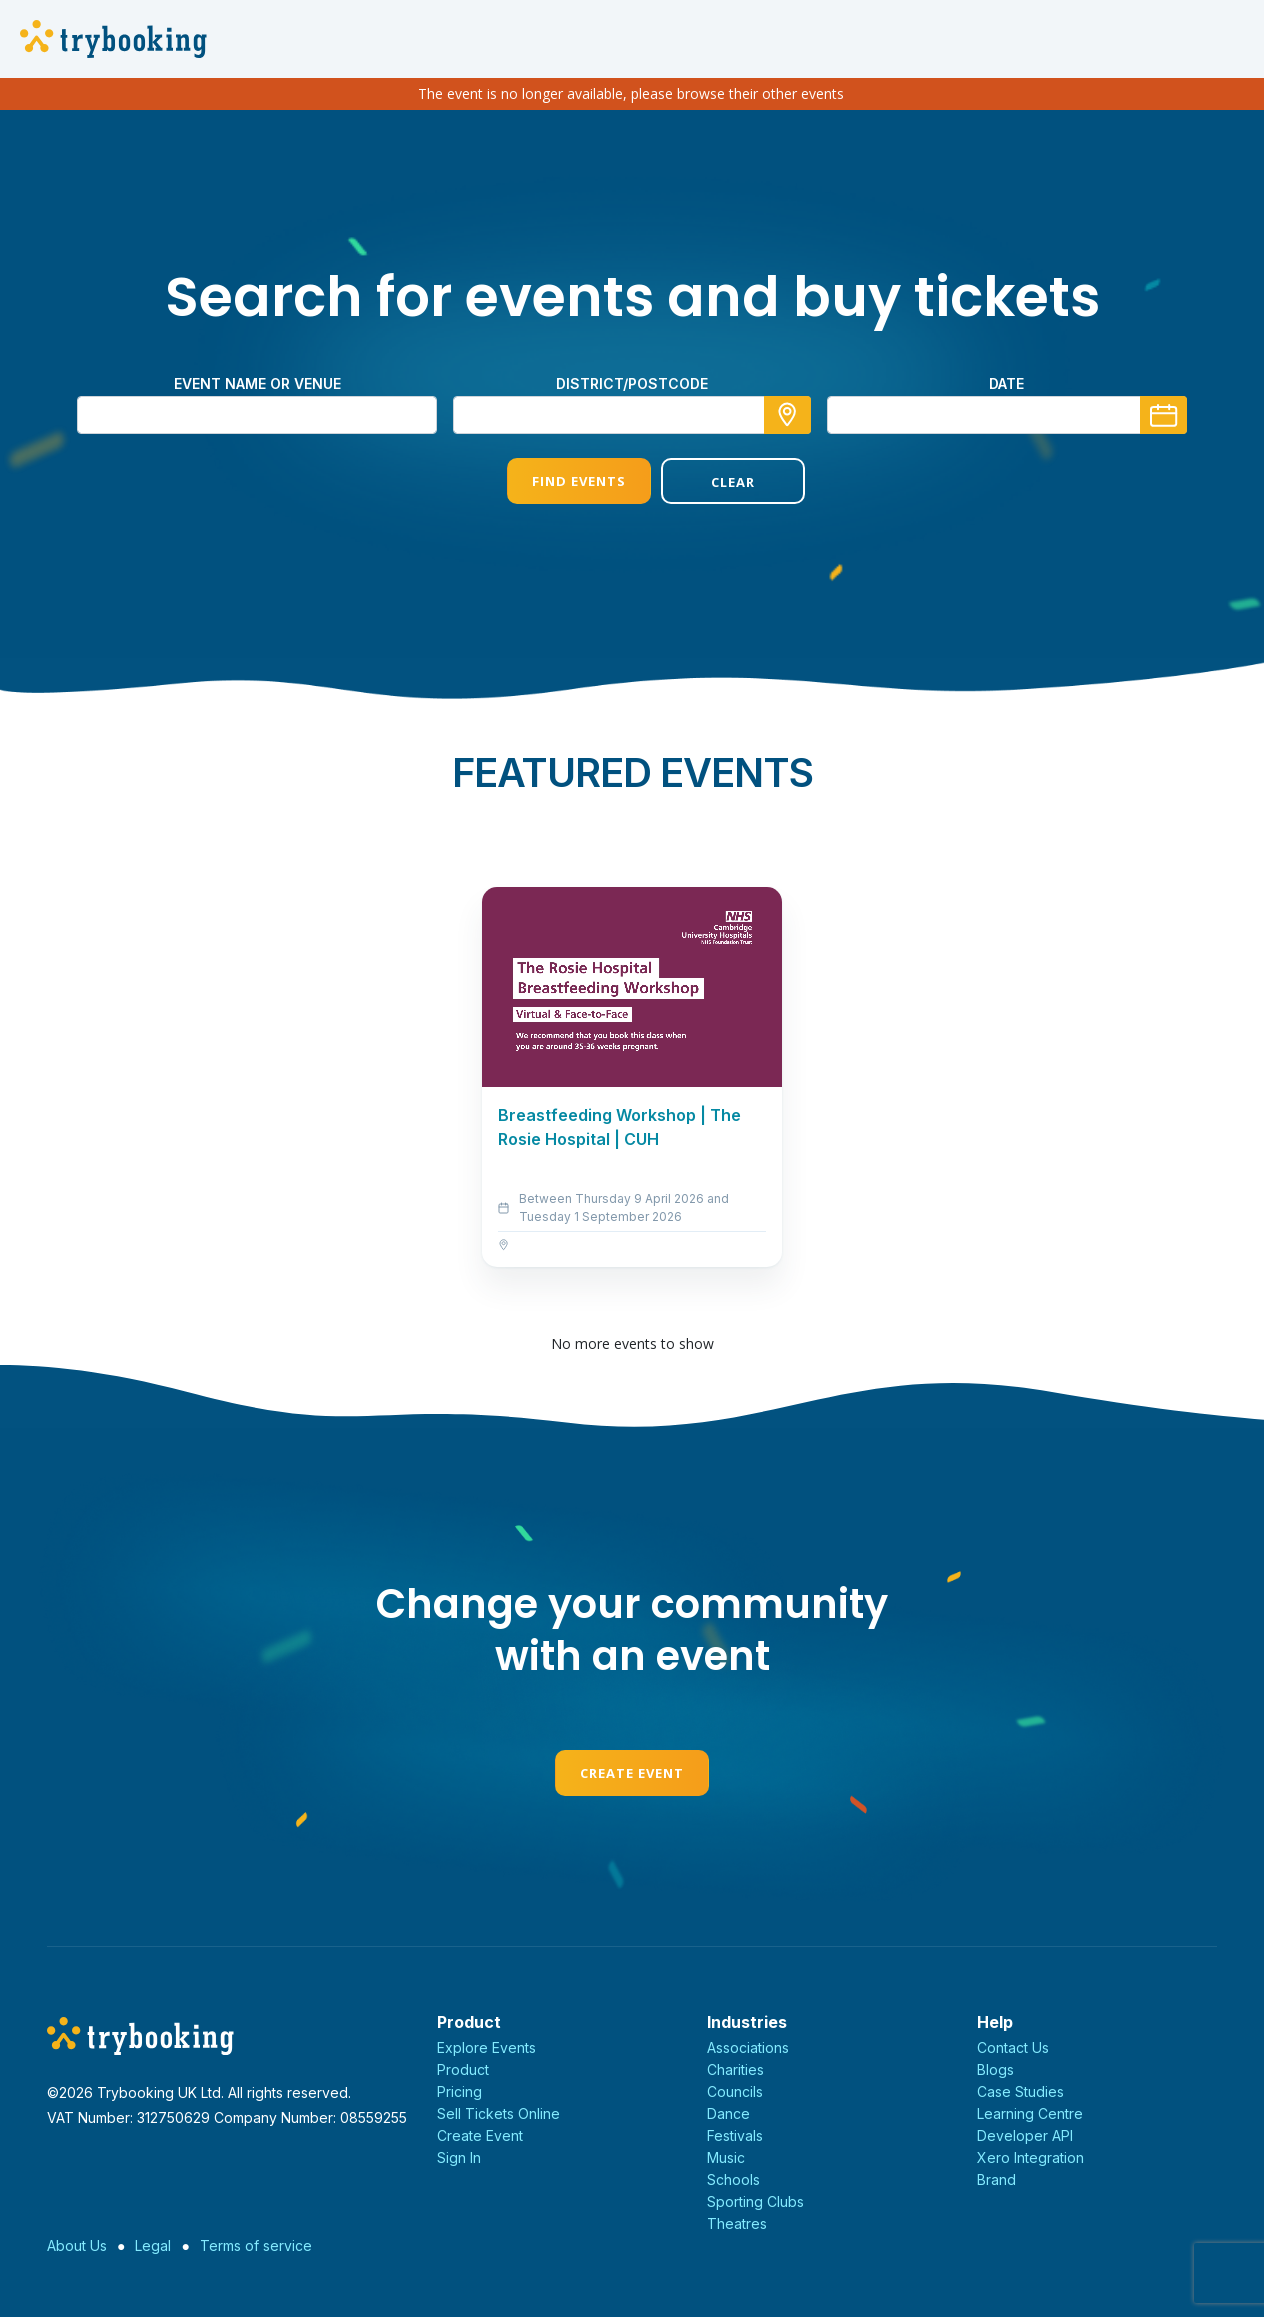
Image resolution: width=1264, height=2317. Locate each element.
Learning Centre (1030, 2113)
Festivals (735, 2135)
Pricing (459, 2091)
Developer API (1025, 2135)
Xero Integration (1030, 2157)
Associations (748, 2047)
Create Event (632, 1773)
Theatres (737, 2223)
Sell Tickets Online (498, 2113)
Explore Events (486, 2047)
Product (463, 2069)
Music (726, 2157)
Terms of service (256, 2245)
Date (1006, 383)
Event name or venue (257, 383)
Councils (735, 2091)
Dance (728, 2113)
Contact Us (1013, 2047)
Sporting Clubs (755, 2201)
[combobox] (632, 415)
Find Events (555, 481)
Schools (733, 2179)
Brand (996, 2179)
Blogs (995, 2069)
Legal (153, 2245)
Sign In (459, 2157)
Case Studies (1020, 2091)
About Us (77, 2245)
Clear (709, 482)
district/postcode (632, 383)
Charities (735, 2069)
